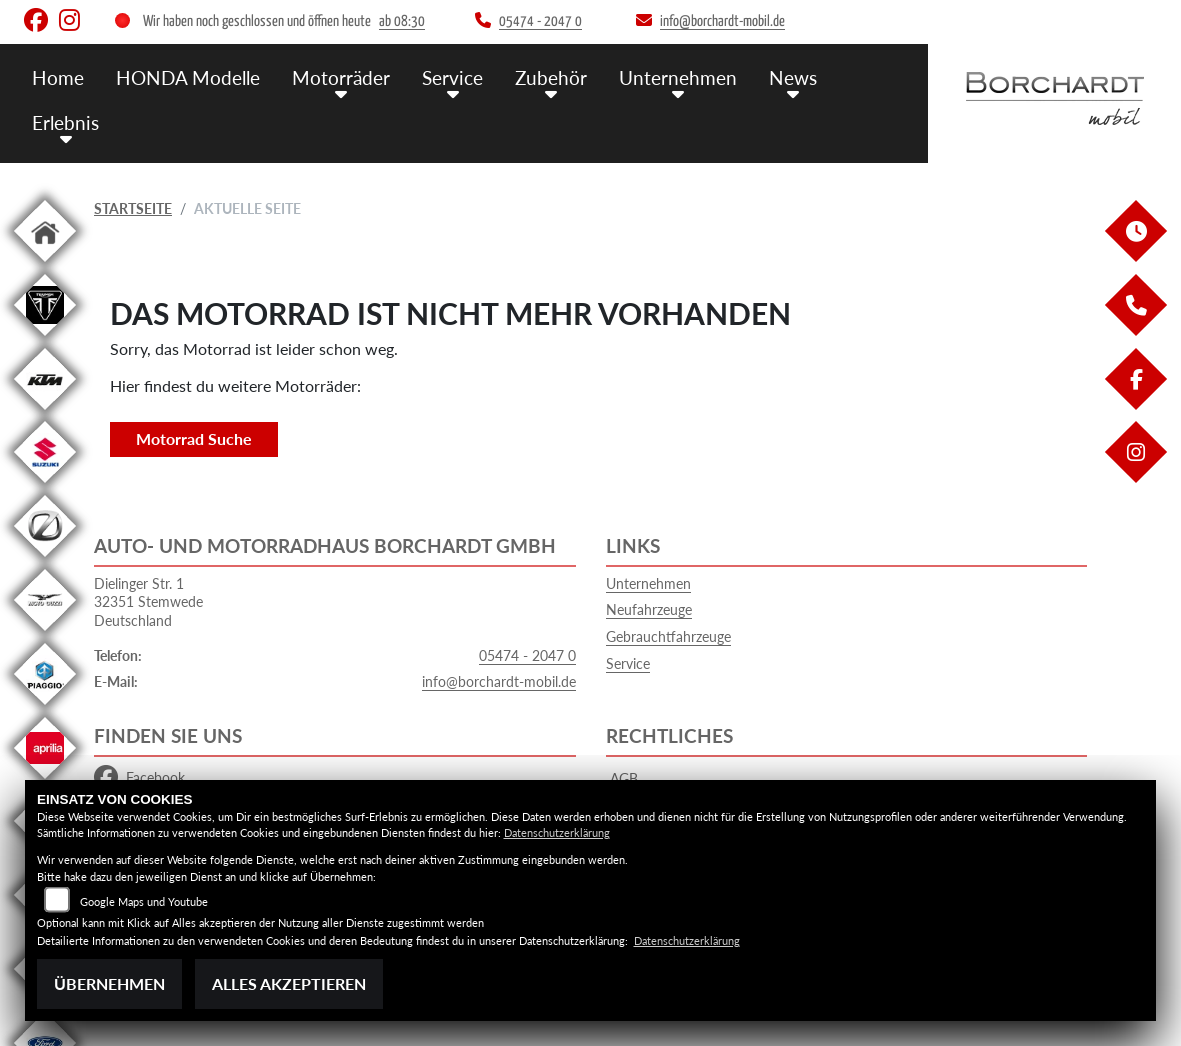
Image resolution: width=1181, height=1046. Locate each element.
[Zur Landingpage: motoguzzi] (45, 634)
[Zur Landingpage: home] (45, 265)
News (793, 77)
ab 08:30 (402, 21)
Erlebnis (65, 122)
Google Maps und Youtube (144, 901)
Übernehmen (109, 983)
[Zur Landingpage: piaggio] (45, 708)
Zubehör (551, 77)
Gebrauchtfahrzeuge (668, 636)
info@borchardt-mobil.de (499, 681)
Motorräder (341, 77)
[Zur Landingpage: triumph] (45, 339)
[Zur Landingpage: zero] (45, 560)
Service (452, 77)
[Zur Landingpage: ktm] (45, 413)
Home (58, 77)
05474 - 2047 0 (527, 655)
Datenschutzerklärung (557, 832)
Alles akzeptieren (289, 983)
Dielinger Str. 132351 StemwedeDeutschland (148, 602)
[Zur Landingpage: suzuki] (45, 486)
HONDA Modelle (188, 77)
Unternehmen (678, 77)
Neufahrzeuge (649, 609)
